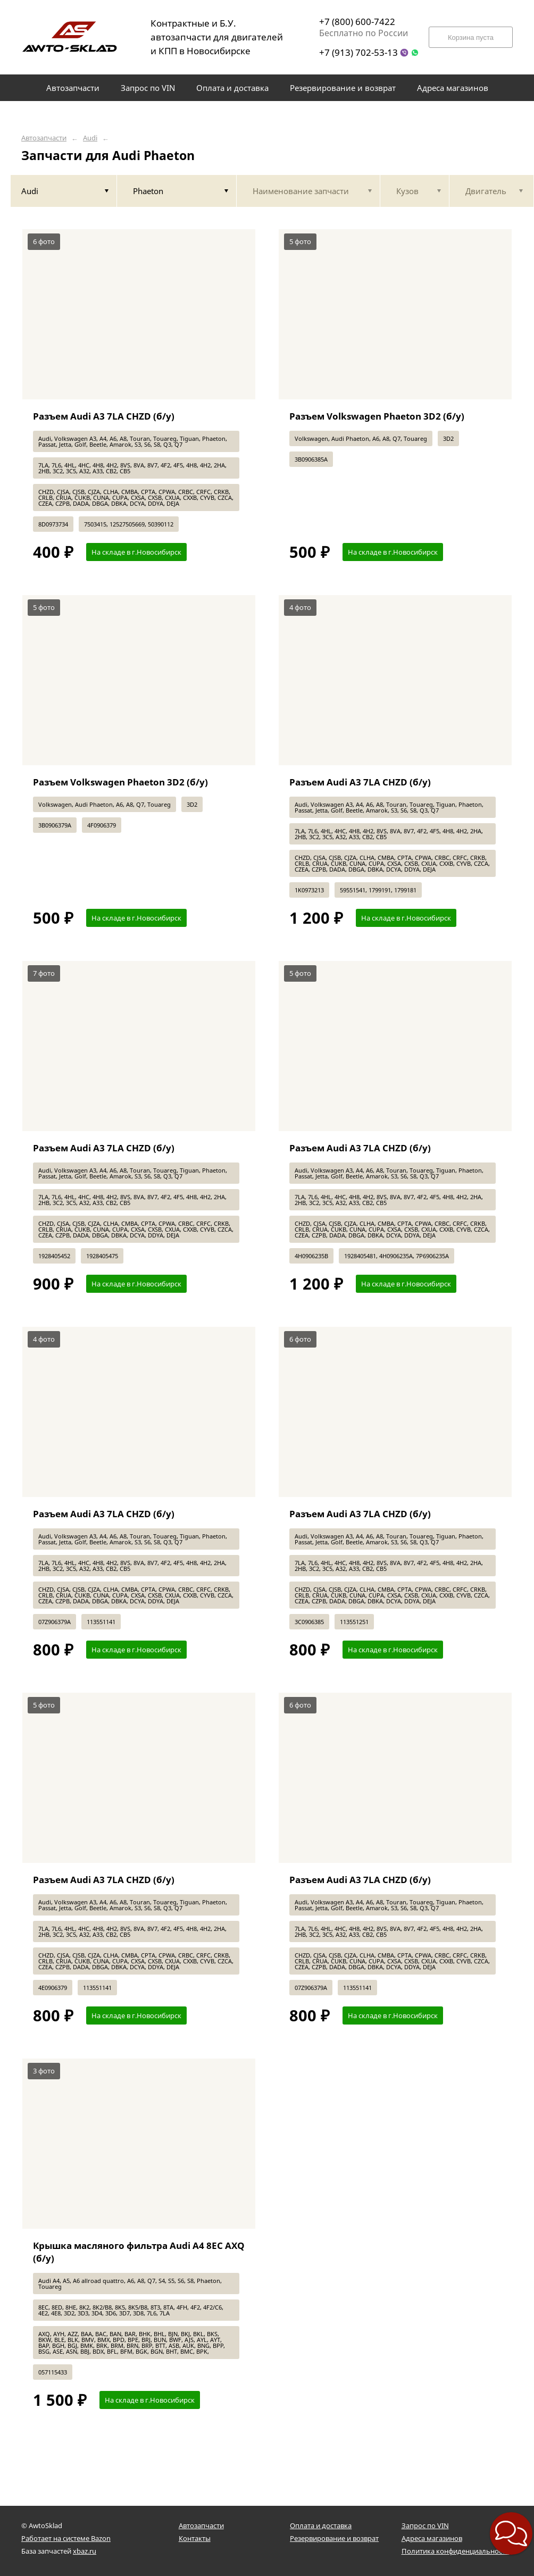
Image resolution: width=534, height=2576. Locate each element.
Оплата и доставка (321, 2525)
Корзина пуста (471, 37)
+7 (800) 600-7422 (357, 21)
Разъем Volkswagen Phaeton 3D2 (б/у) (376, 416)
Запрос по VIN (425, 2525)
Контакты (195, 2538)
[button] (496, 2560)
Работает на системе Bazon (66, 2538)
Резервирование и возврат (334, 2538)
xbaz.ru (84, 2551)
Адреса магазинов (432, 2538)
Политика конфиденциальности (456, 2551)
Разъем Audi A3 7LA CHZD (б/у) (103, 416)
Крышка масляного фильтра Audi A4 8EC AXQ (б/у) (139, 2251)
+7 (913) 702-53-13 (358, 52)
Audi (90, 138)
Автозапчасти (43, 138)
